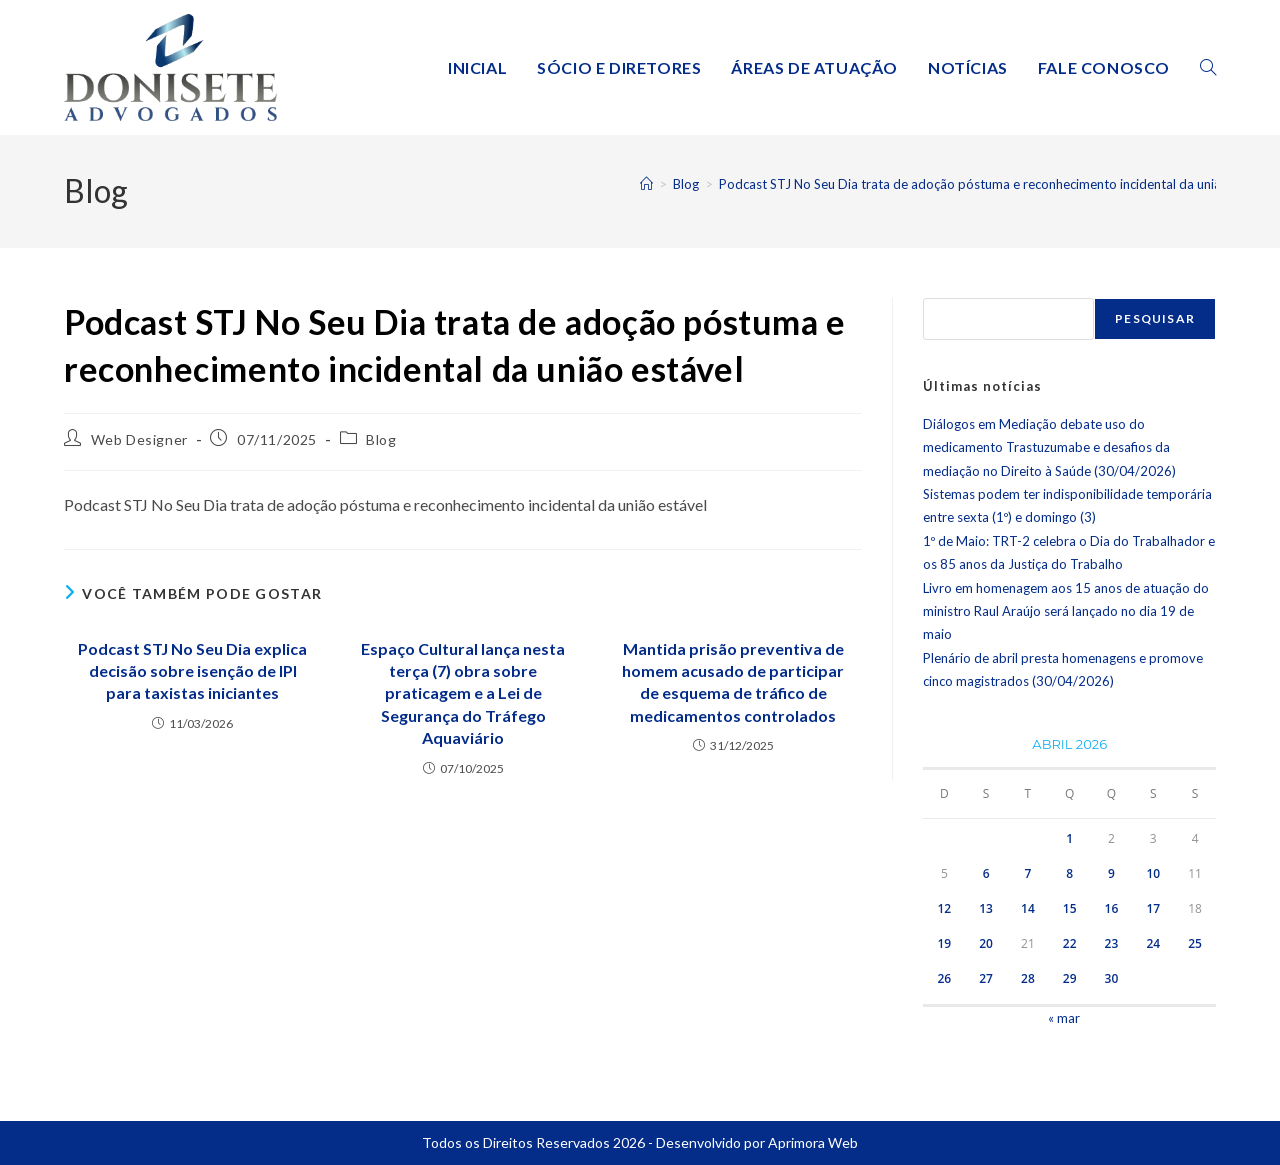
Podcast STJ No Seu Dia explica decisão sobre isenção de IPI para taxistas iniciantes (192, 671)
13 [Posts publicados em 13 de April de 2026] (986, 908)
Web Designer (139, 439)
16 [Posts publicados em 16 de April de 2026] (1112, 908)
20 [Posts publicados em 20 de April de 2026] (986, 943)
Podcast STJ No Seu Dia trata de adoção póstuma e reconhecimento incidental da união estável (996, 184)
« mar (1064, 1018)
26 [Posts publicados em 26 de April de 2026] (944, 978)
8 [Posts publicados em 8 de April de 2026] (1069, 873)
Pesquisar (1155, 318)
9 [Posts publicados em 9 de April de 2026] (1111, 873)
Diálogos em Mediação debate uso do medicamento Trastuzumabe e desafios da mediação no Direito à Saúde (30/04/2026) (1049, 447)
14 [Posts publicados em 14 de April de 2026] (1028, 908)
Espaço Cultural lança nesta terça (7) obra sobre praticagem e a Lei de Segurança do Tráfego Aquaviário (463, 693)
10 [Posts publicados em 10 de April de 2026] (1153, 873)
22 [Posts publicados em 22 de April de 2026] (1070, 943)
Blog (381, 439)
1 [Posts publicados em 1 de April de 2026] (1069, 838)
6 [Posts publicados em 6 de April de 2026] (986, 873)
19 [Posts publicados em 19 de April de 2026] (944, 943)
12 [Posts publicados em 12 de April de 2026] (944, 908)
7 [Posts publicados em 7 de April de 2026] (1027, 873)
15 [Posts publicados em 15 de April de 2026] (1070, 908)
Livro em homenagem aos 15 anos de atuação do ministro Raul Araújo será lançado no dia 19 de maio (1066, 611)
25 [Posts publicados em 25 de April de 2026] (1195, 943)
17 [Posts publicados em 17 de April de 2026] (1153, 908)
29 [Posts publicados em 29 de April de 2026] (1070, 978)
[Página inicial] (646, 184)
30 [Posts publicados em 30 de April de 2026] (1112, 978)
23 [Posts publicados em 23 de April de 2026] (1112, 943)
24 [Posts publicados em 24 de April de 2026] (1153, 943)
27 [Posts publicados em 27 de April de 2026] (986, 978)
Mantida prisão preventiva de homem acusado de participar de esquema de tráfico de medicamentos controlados (733, 682)
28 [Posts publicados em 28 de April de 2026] (1028, 978)
